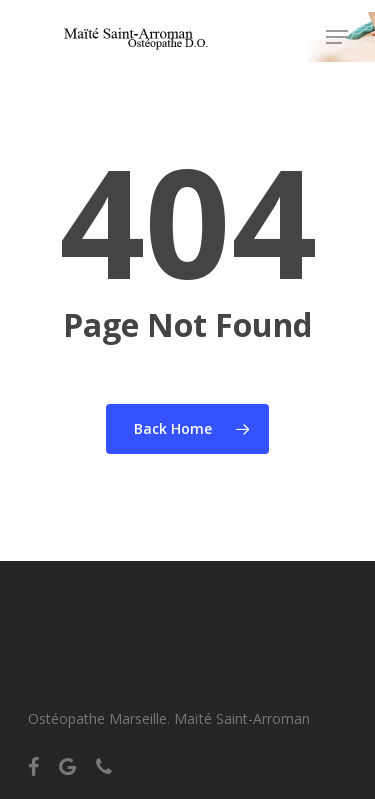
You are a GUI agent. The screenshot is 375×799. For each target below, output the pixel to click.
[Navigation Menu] (337, 37)
